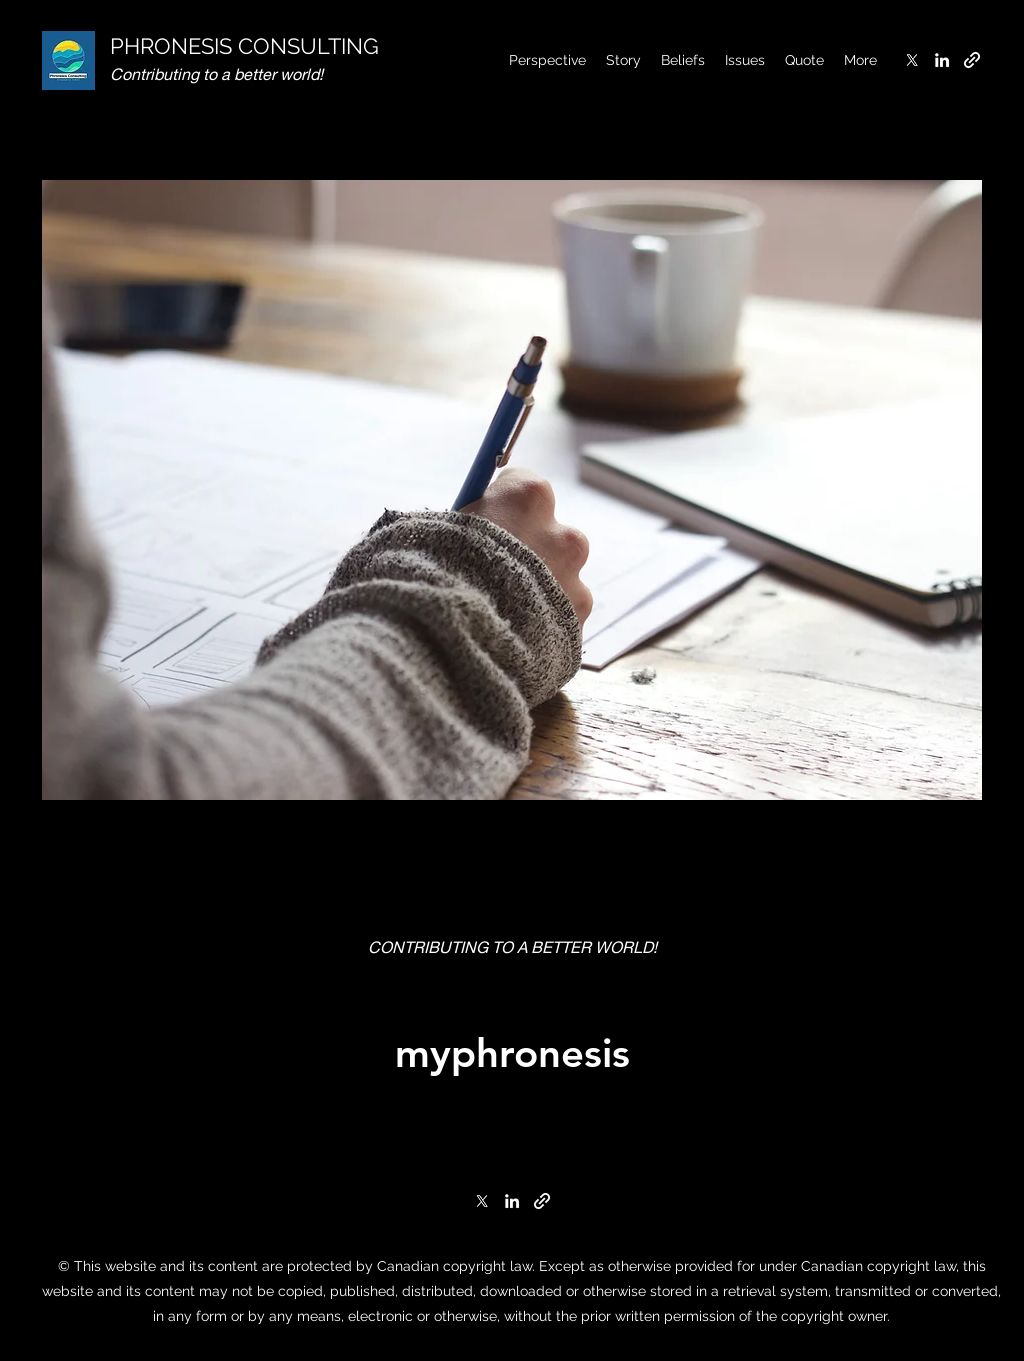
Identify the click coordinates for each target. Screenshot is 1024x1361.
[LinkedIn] (942, 60)
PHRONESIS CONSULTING (244, 46)
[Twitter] (912, 60)
